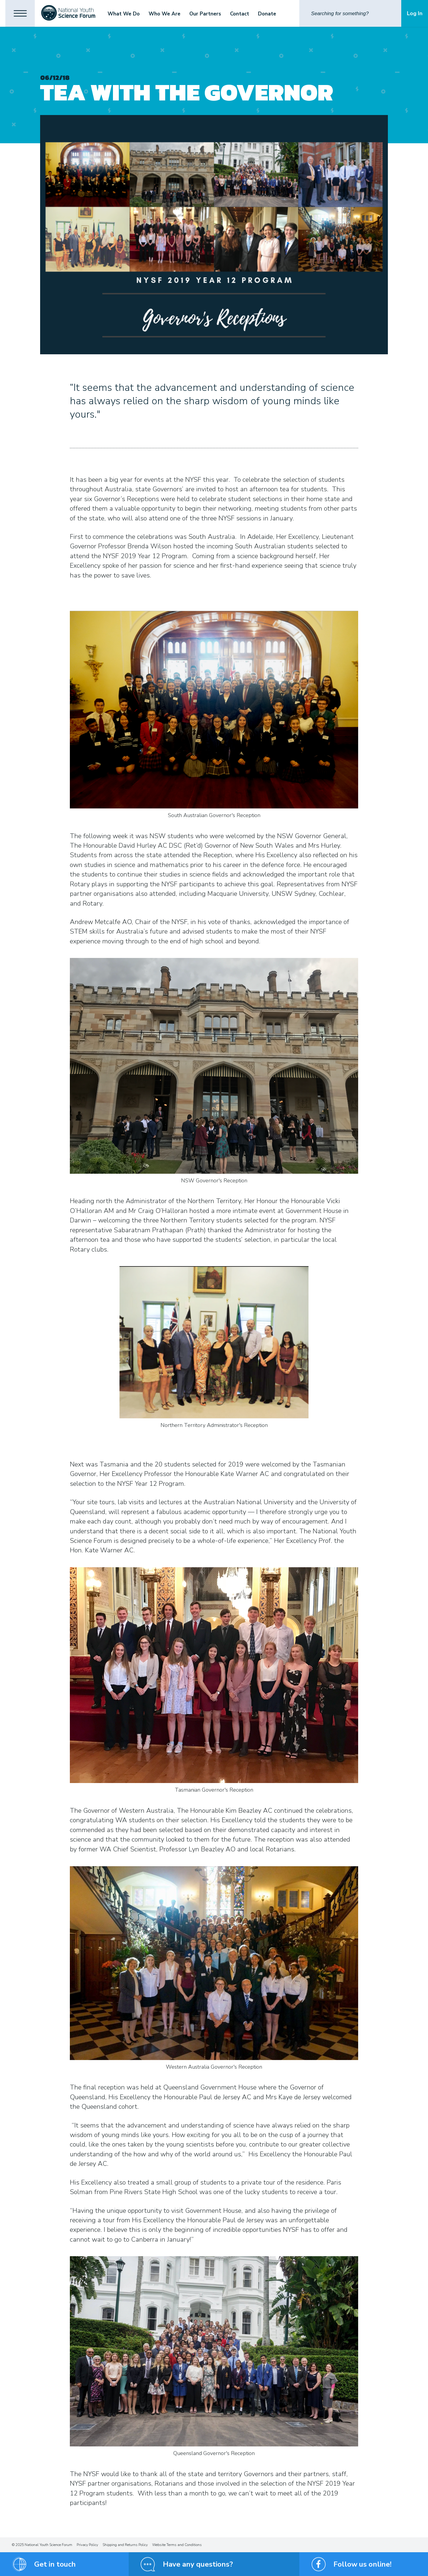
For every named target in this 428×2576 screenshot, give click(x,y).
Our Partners (206, 13)
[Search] (350, 13)
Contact (240, 13)
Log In (414, 13)
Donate (268, 13)
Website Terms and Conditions (177, 2544)
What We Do (124, 13)
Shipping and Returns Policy (125, 2544)
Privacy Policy (87, 2544)
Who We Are (165, 13)
